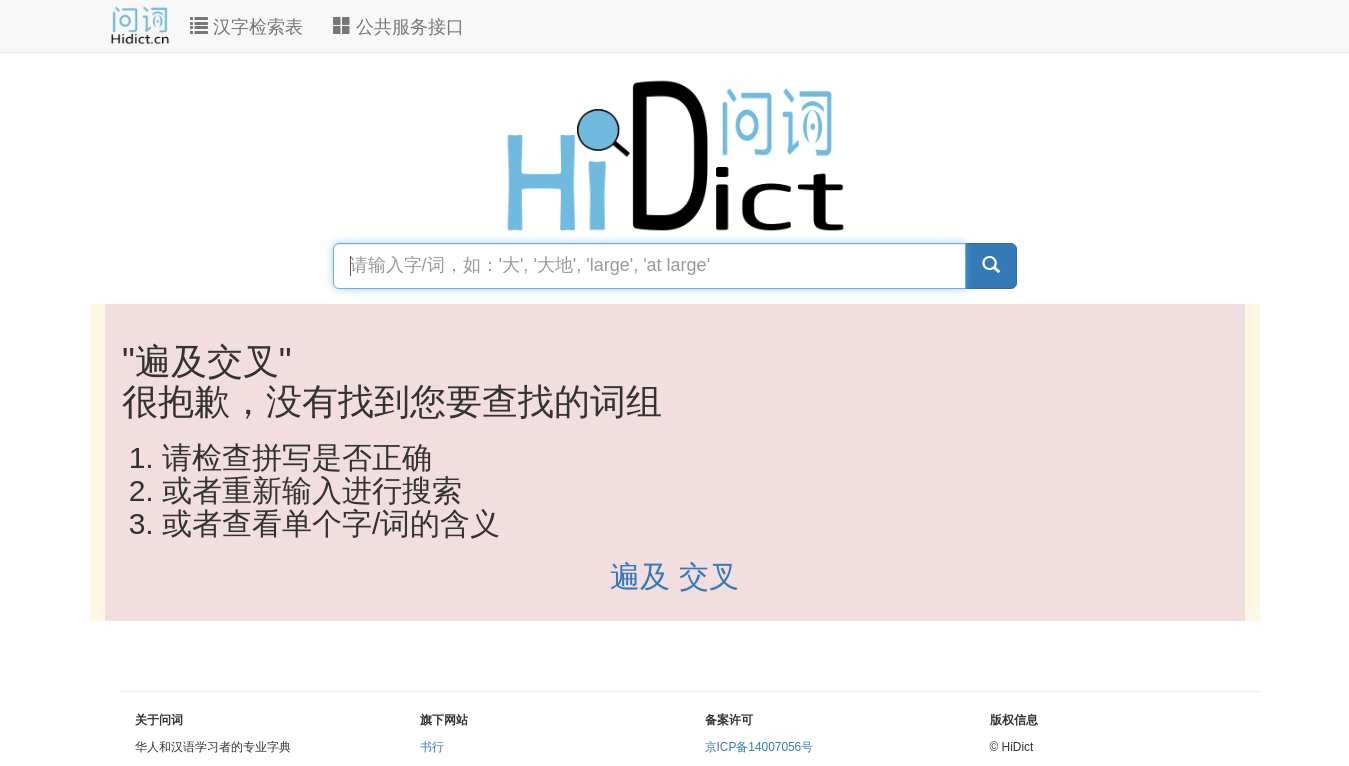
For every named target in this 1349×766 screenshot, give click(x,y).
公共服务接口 (398, 26)
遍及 (644, 576)
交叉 (709, 576)
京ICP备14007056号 (759, 747)
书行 (432, 747)
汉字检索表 (246, 26)
